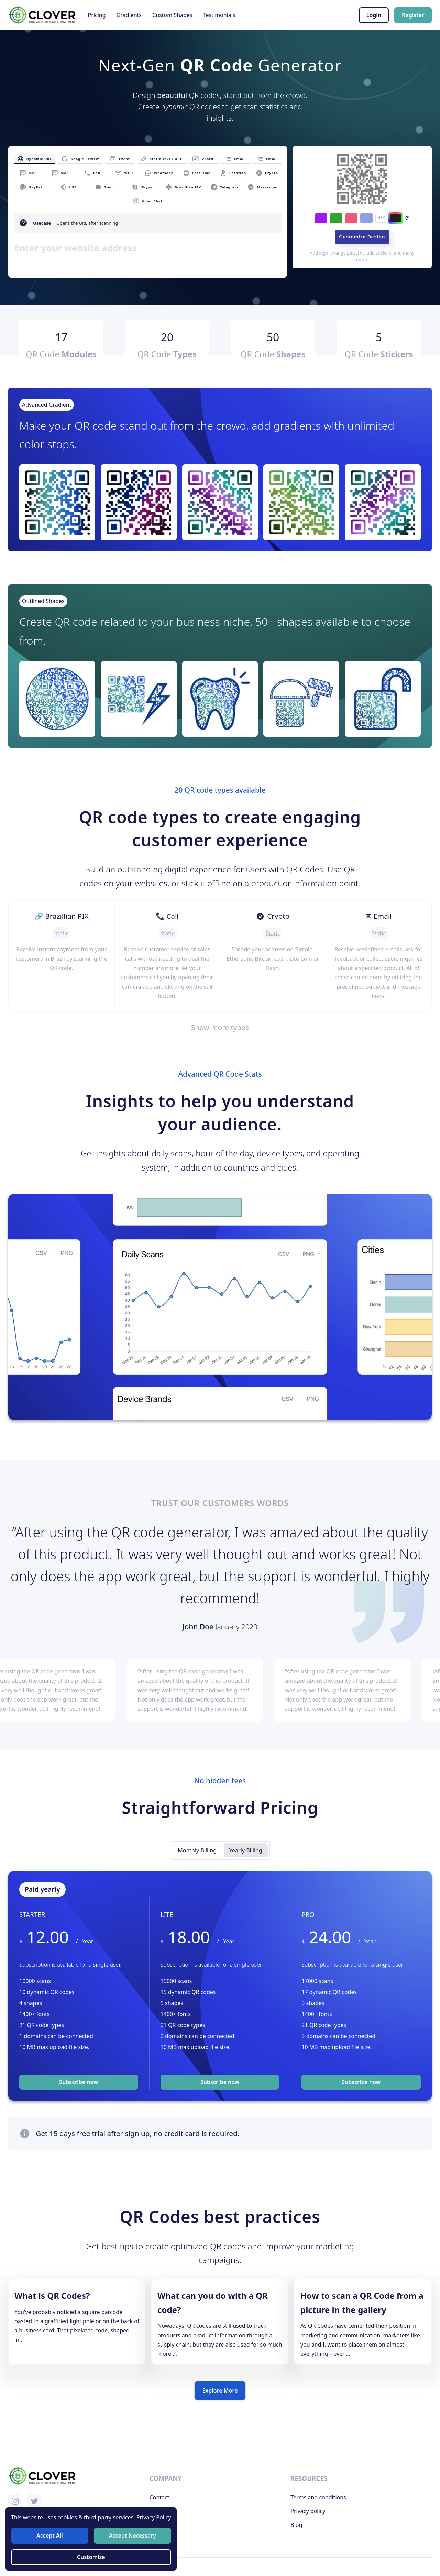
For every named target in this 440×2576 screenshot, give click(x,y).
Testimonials (219, 15)
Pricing (97, 15)
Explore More (220, 2390)
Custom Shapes (172, 15)
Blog (296, 2525)
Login (373, 15)
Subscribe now (78, 2082)
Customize (90, 2556)
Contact (159, 2497)
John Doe (199, 1626)
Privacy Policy (151, 2518)
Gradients (129, 15)
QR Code (61, 354)
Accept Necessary (131, 2535)
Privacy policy (307, 2511)
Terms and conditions (318, 2497)
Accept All (51, 2535)
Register (413, 15)
